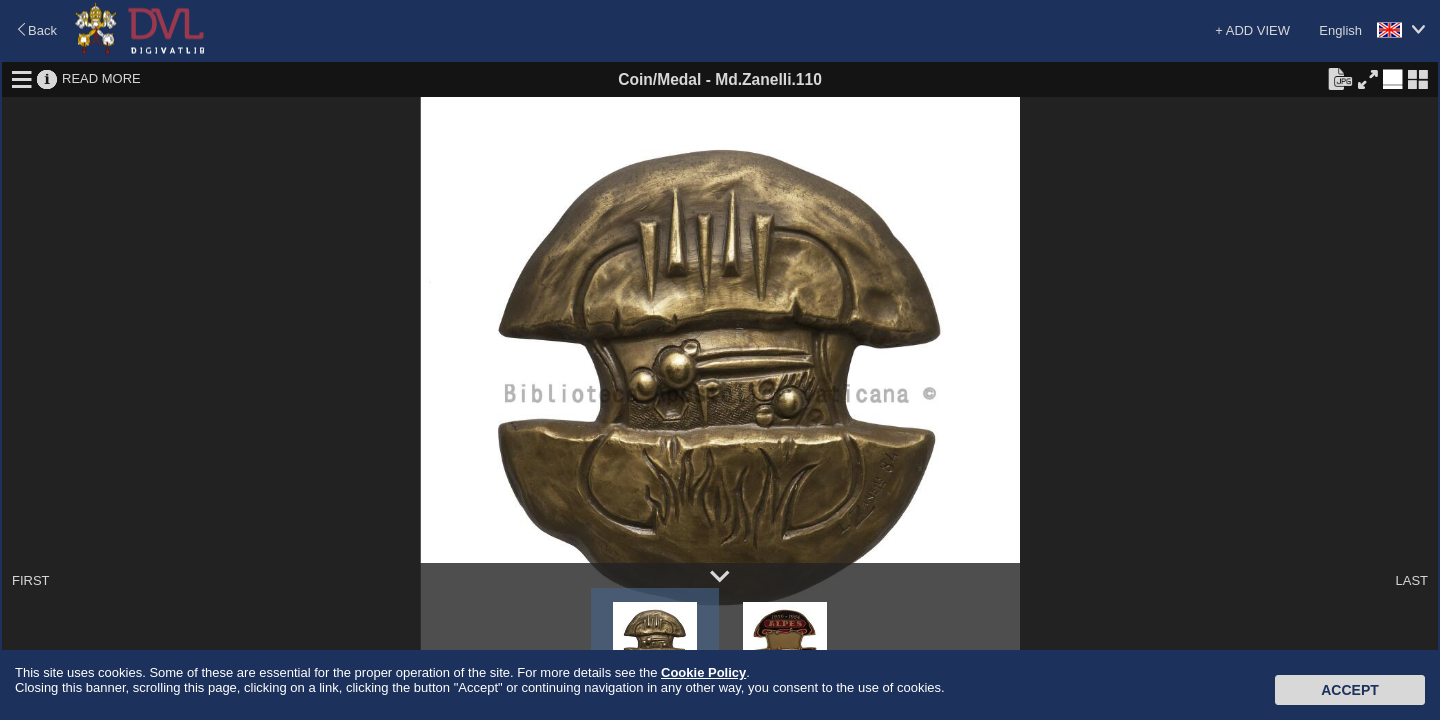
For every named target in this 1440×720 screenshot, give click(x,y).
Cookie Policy (703, 672)
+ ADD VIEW (1252, 30)
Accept (1350, 690)
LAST (1411, 580)
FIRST (31, 580)
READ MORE (101, 78)
